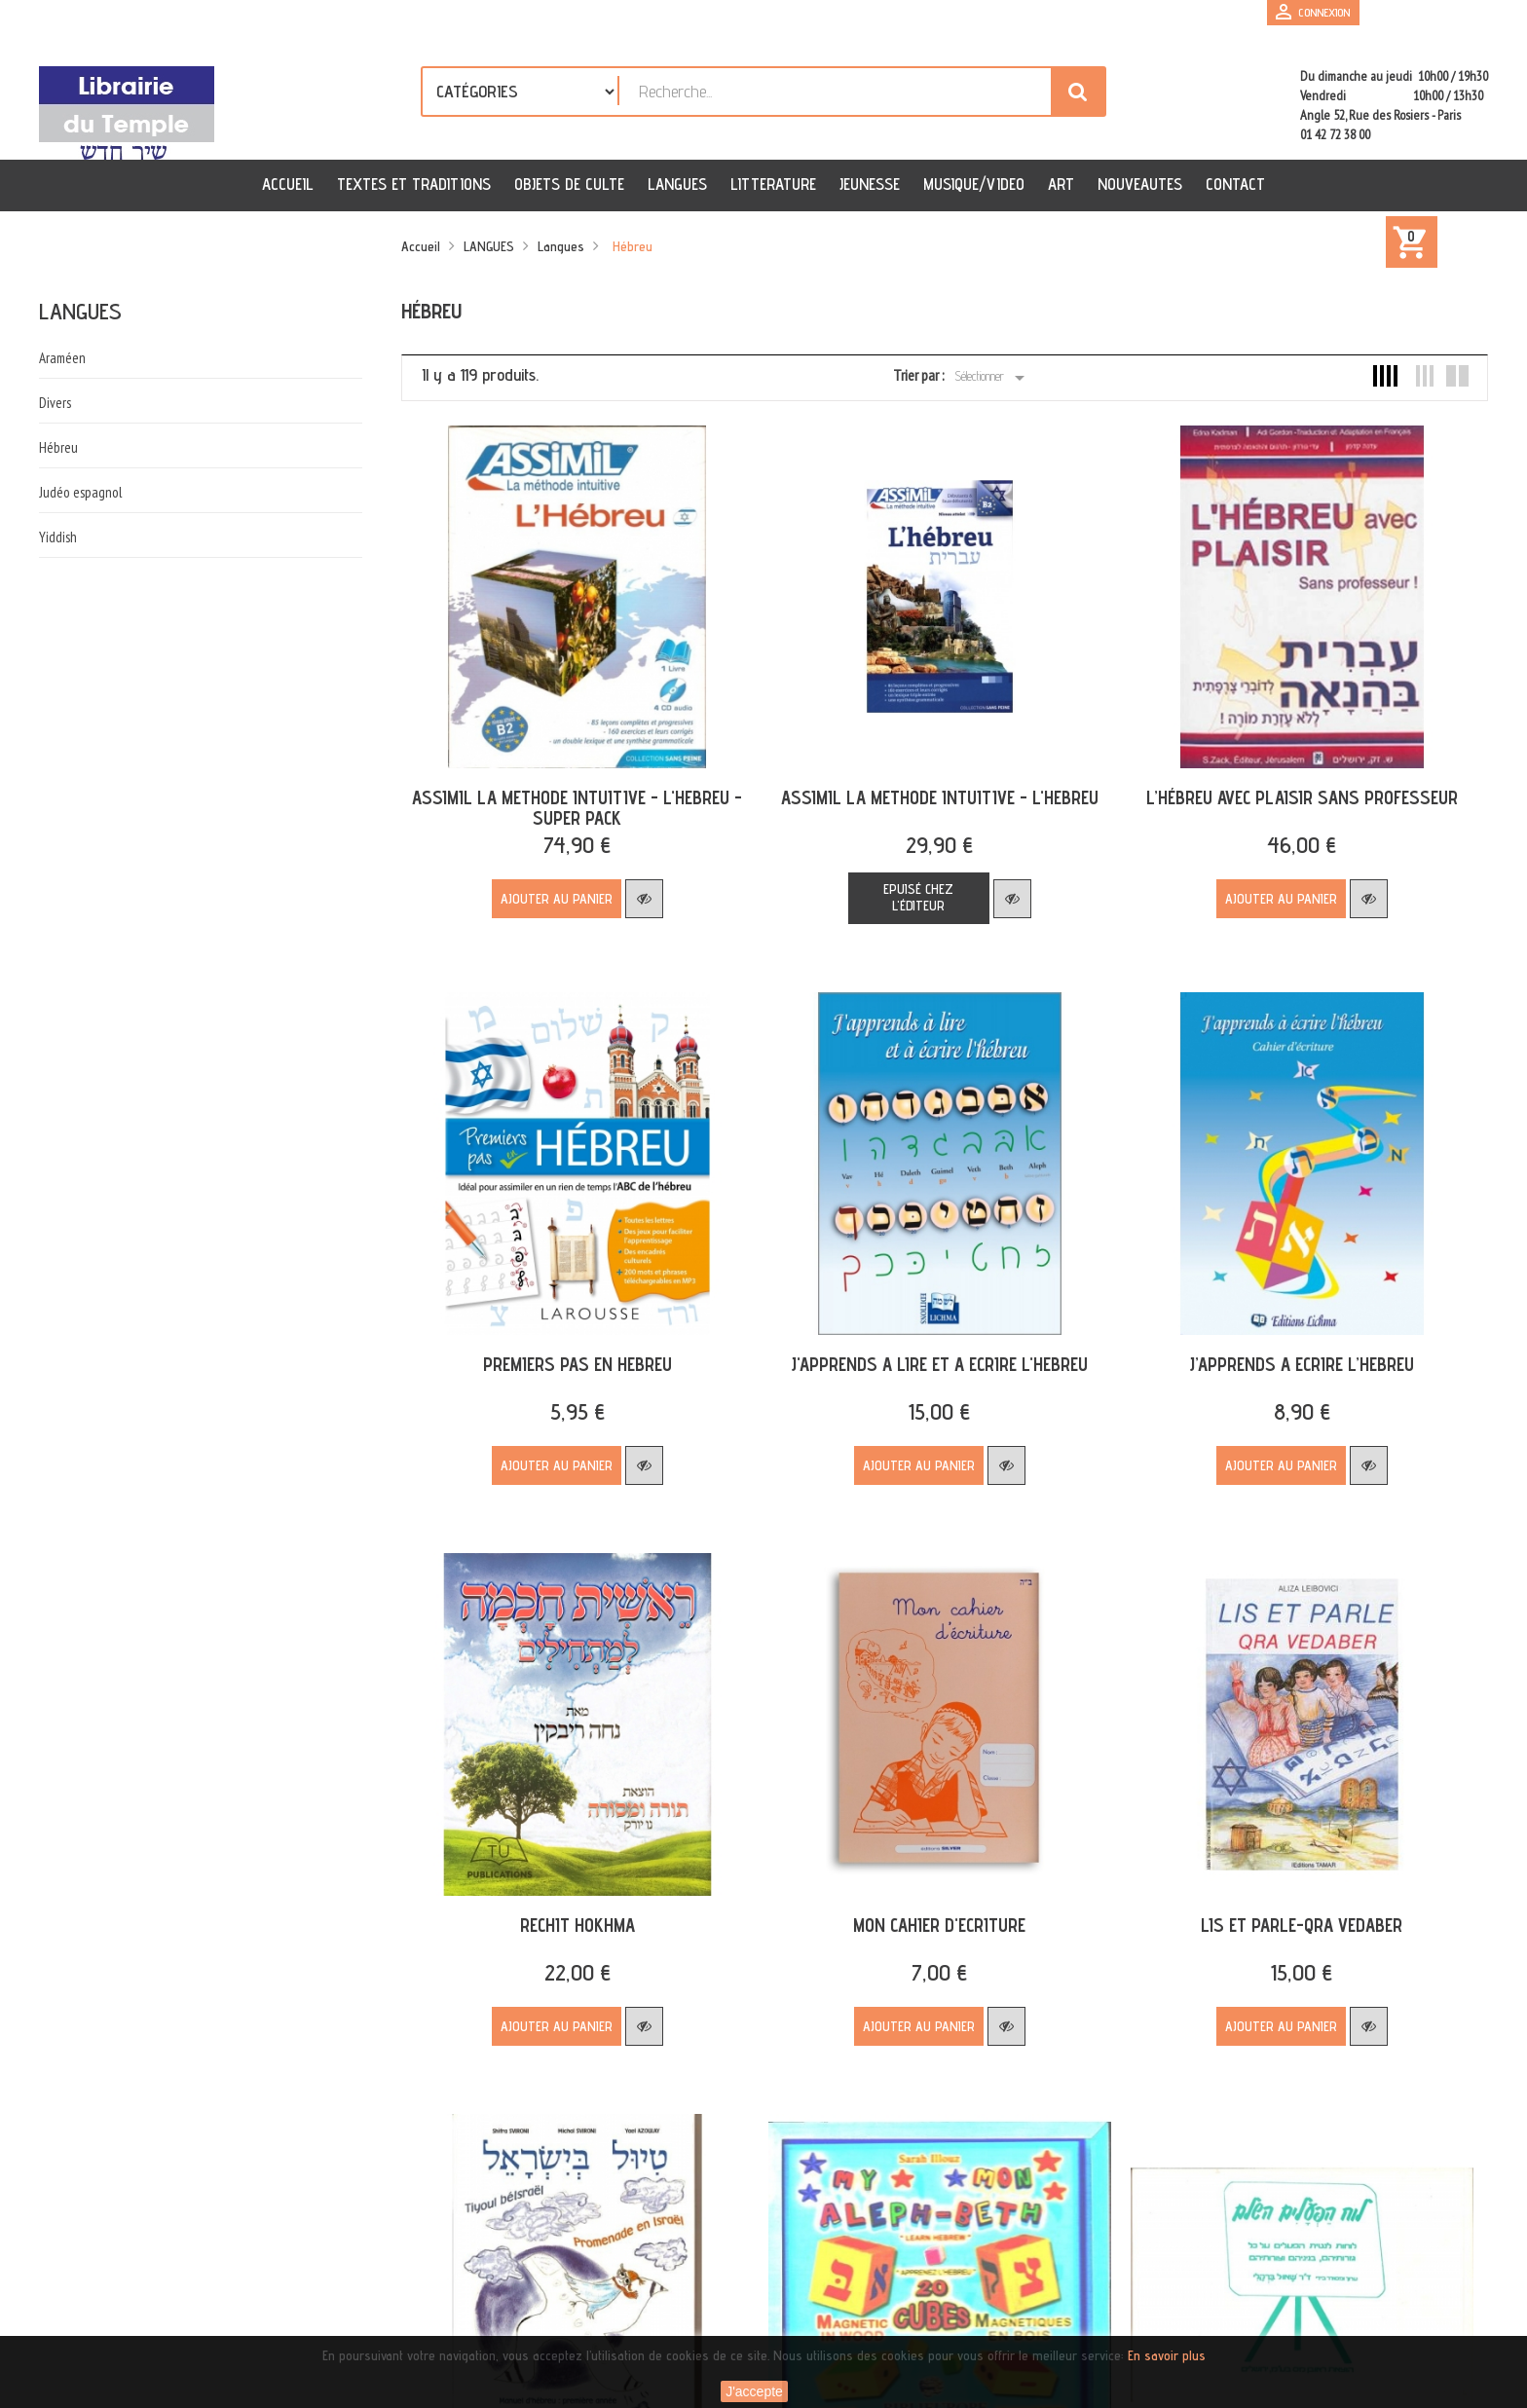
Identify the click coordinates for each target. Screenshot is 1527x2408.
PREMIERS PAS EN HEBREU (574, 1350)
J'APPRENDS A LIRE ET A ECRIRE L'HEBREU (929, 1350)
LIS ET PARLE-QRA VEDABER (1285, 1904)
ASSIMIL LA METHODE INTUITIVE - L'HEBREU (930, 790)
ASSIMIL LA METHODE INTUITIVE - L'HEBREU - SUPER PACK (574, 801)
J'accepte (754, 2391)
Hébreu (58, 447)
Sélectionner (992, 377)
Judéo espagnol (80, 492)
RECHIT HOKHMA (574, 1904)
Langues (80, 311)
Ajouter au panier (554, 892)
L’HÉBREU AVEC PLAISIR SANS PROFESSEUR (1285, 790)
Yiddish (58, 537)
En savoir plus (1167, 2355)
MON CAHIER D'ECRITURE (929, 1904)
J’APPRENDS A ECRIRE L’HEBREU (1285, 1350)
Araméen (62, 358)
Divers (55, 402)
